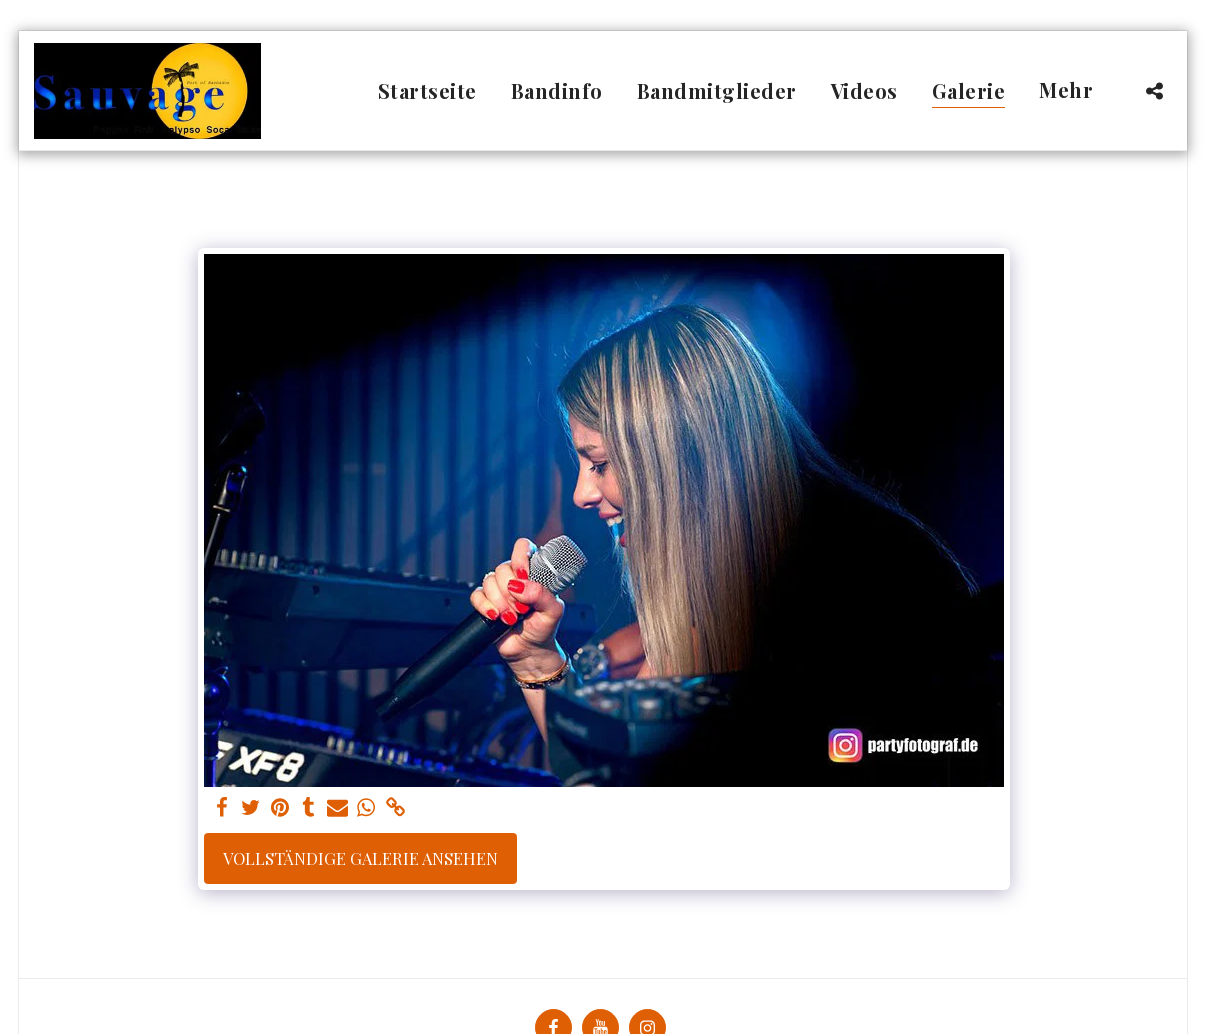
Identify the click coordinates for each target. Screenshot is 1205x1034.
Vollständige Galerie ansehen (360, 858)
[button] (1155, 90)
